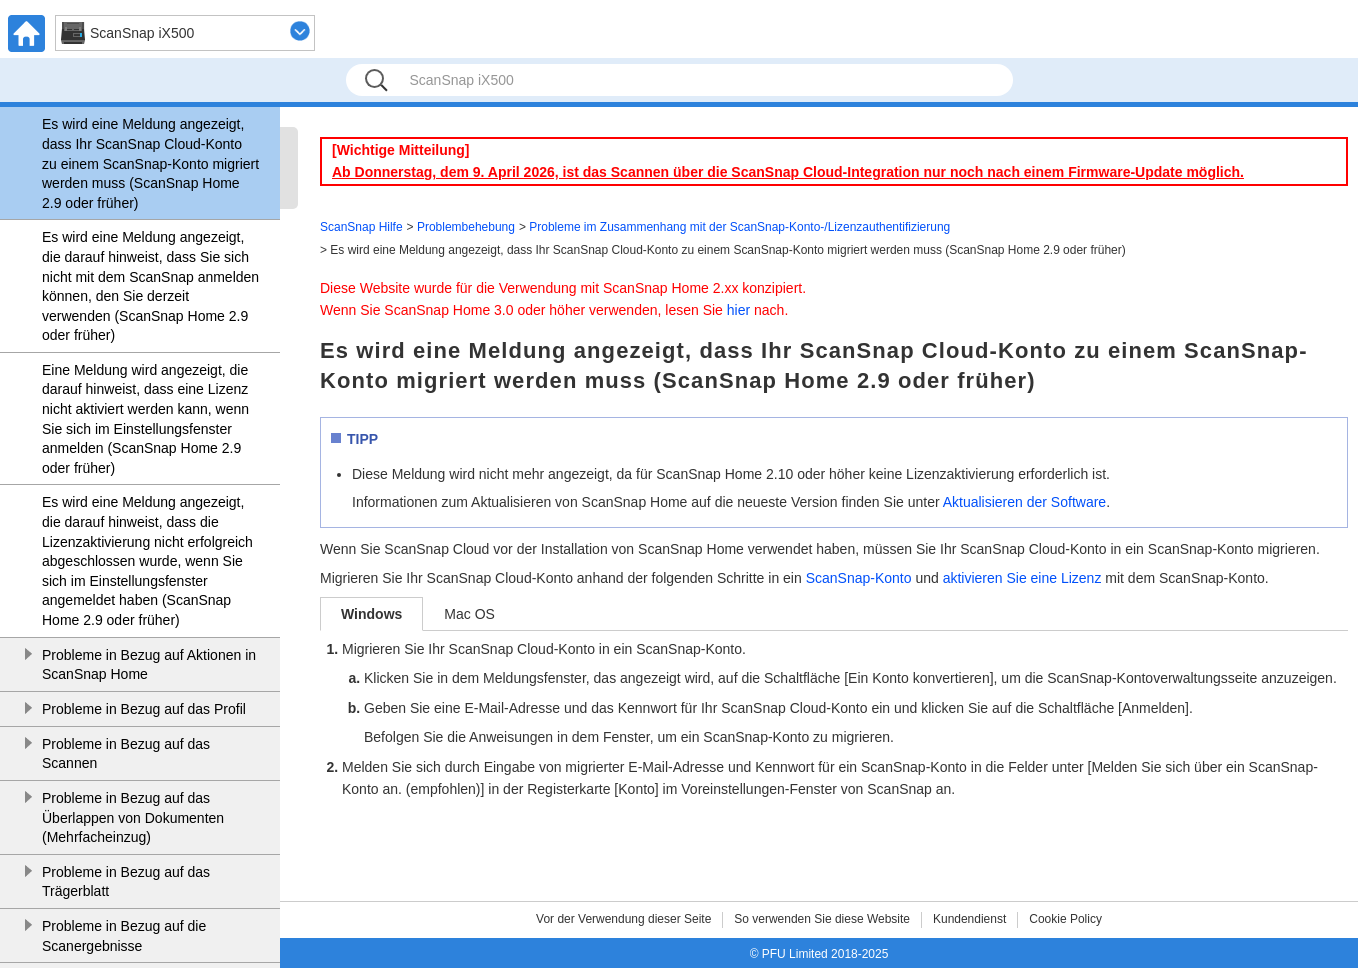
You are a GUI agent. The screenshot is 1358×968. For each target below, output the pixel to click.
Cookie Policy (1065, 919)
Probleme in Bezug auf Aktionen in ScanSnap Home (149, 665)
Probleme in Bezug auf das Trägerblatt (126, 882)
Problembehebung (466, 227)
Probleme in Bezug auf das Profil (144, 709)
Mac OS (469, 614)
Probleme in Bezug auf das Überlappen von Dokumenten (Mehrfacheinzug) (133, 817)
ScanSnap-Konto (859, 578)
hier (738, 310)
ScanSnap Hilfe (361, 227)
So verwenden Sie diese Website (822, 919)
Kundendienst (969, 919)
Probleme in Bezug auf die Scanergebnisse (124, 936)
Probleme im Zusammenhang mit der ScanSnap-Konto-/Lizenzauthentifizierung (739, 227)
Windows (371, 614)
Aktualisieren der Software (1024, 502)
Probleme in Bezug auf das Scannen (126, 754)
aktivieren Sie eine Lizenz (1022, 578)
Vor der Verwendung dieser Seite (623, 919)
